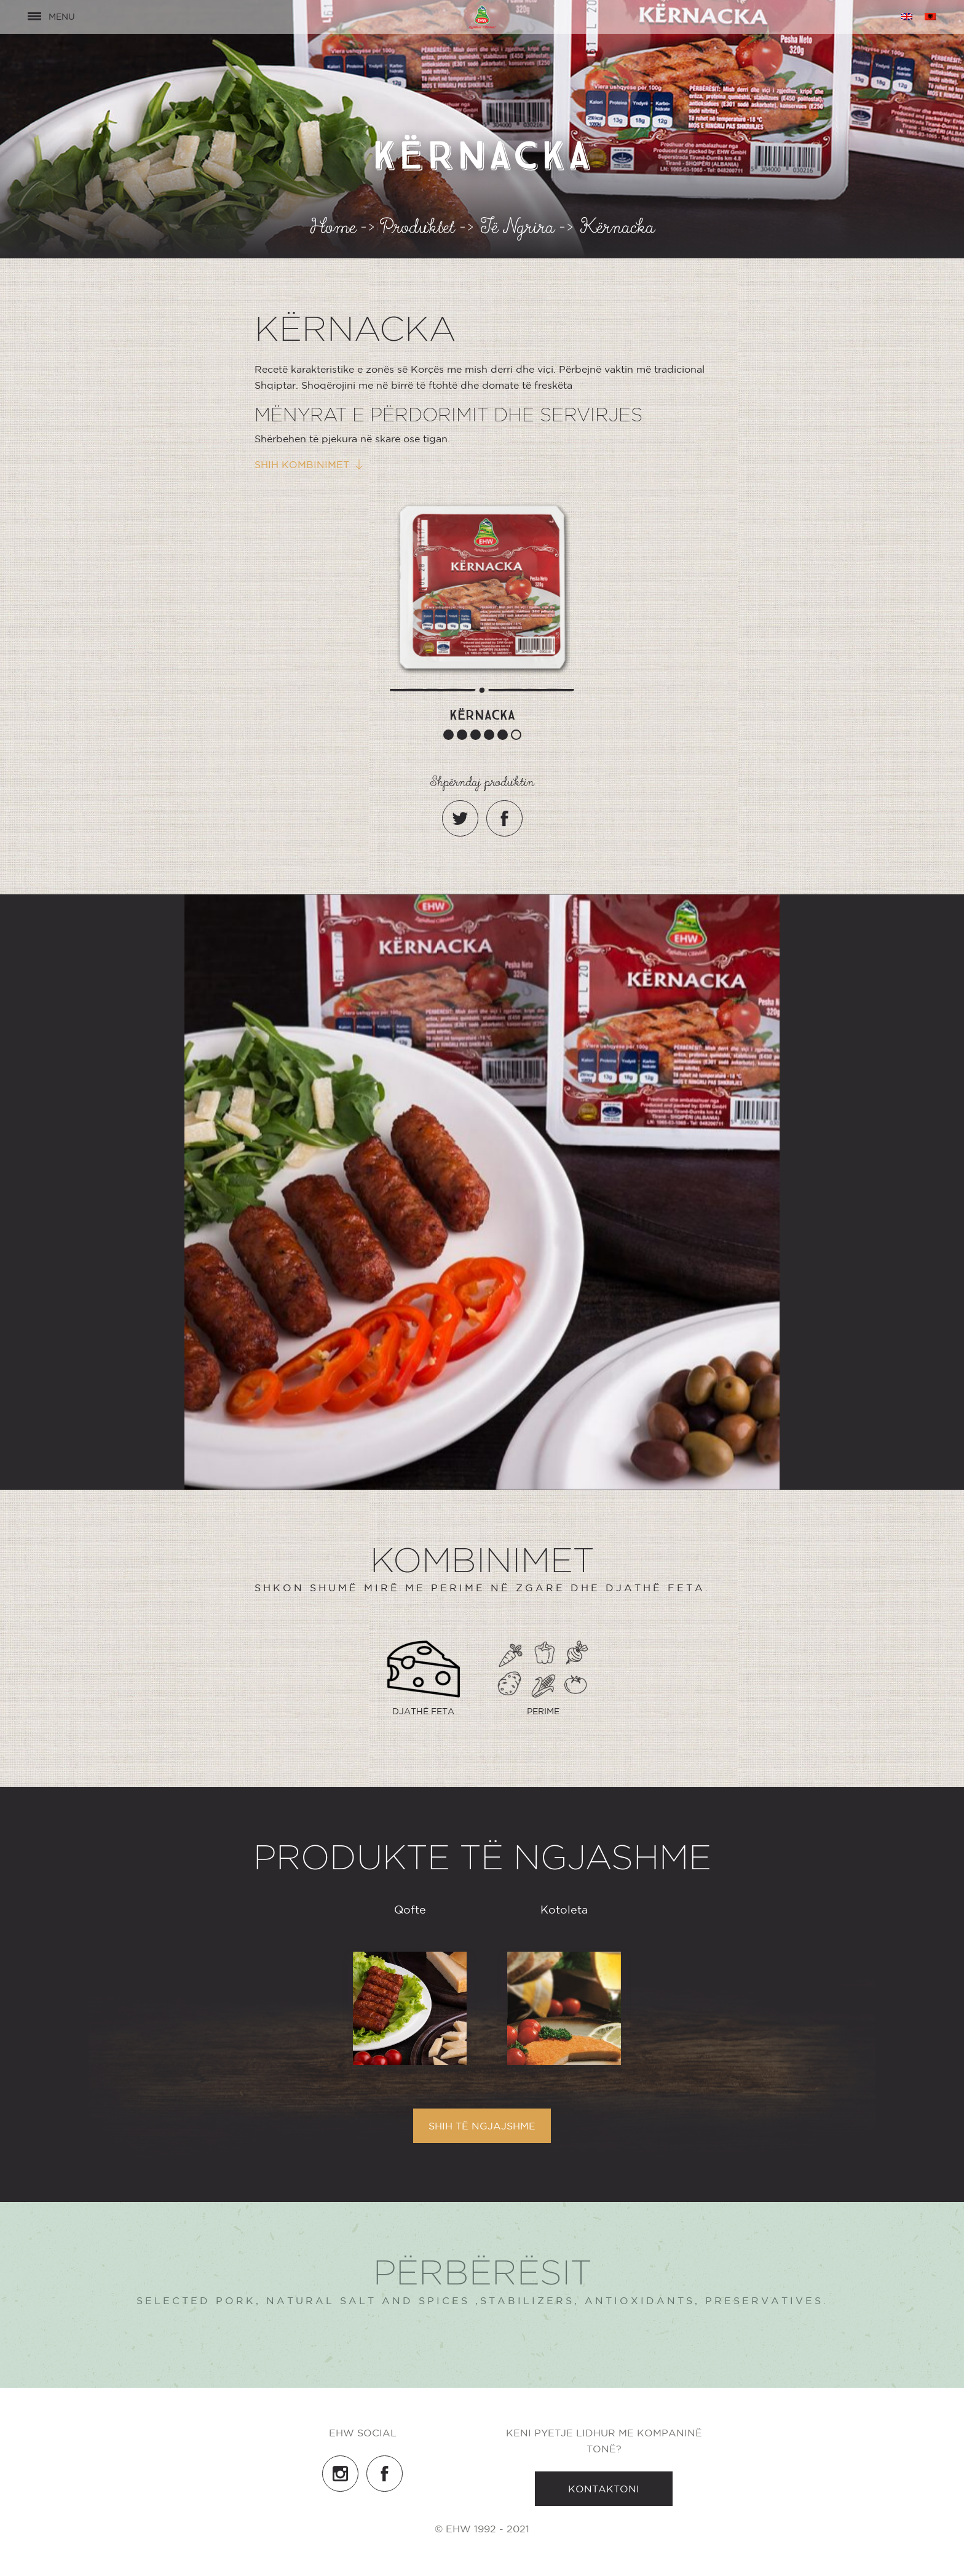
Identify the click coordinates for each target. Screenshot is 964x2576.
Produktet (418, 231)
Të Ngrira (518, 231)
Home (333, 231)
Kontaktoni (603, 2488)
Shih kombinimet (302, 464)
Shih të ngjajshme (482, 2125)
